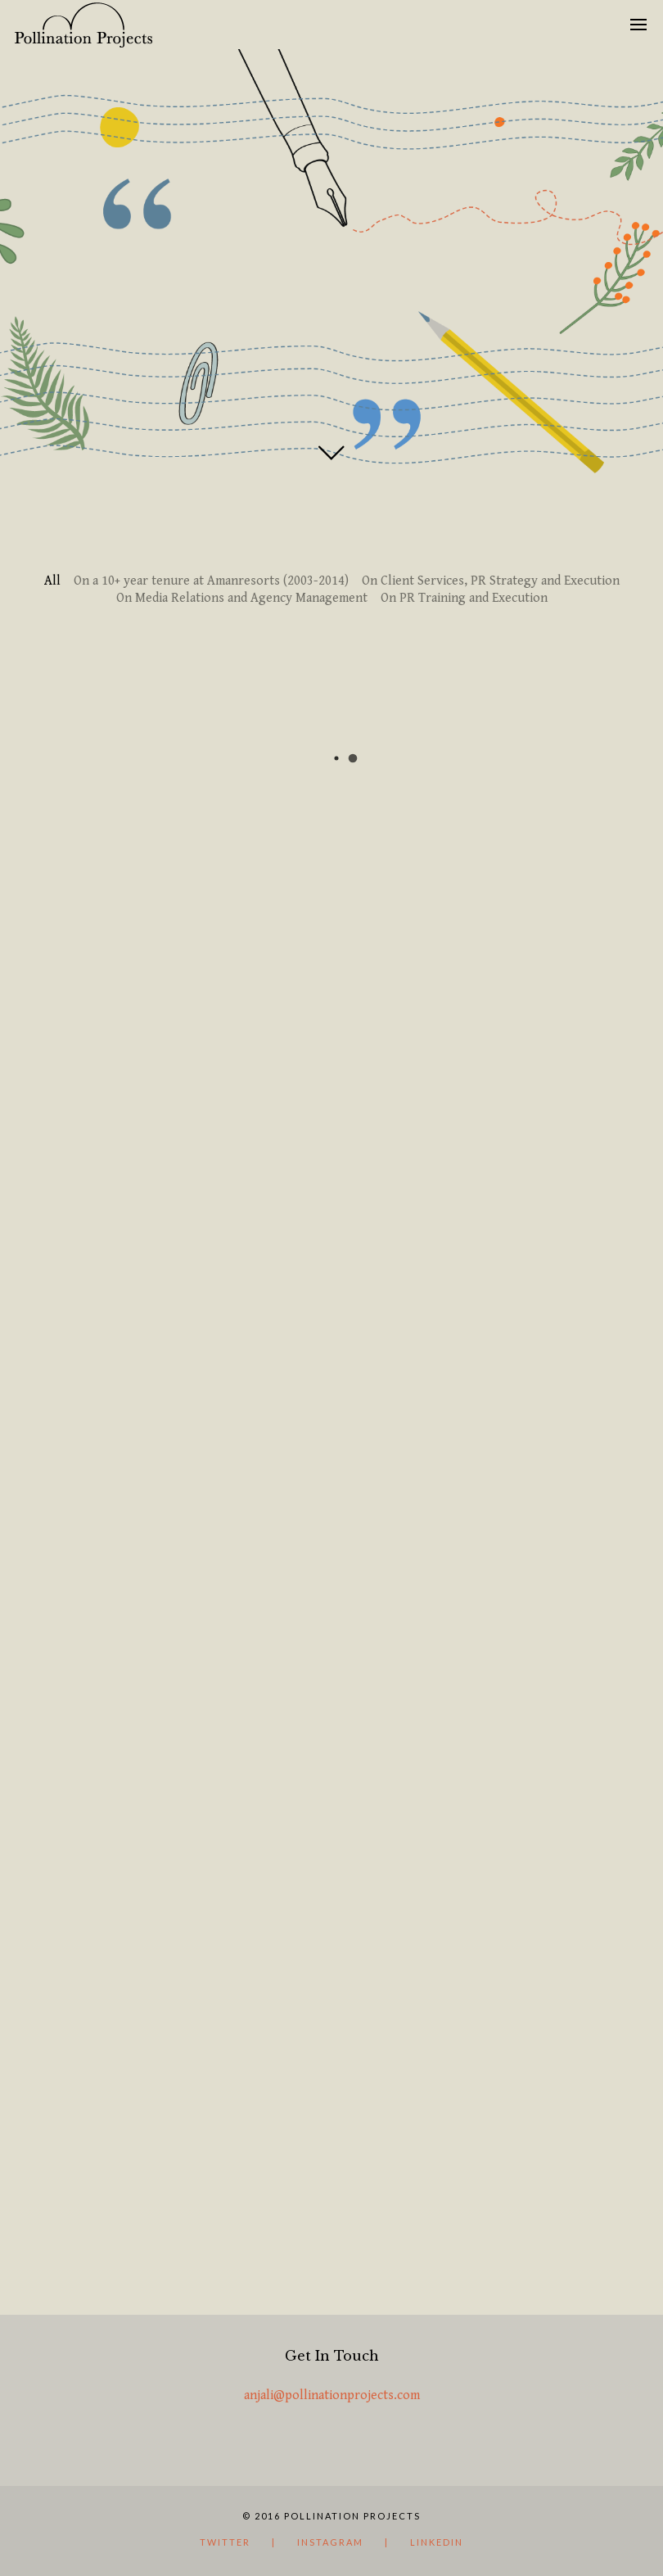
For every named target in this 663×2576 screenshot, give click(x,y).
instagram (330, 2542)
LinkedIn (436, 2542)
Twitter (225, 2542)
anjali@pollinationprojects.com (332, 2395)
